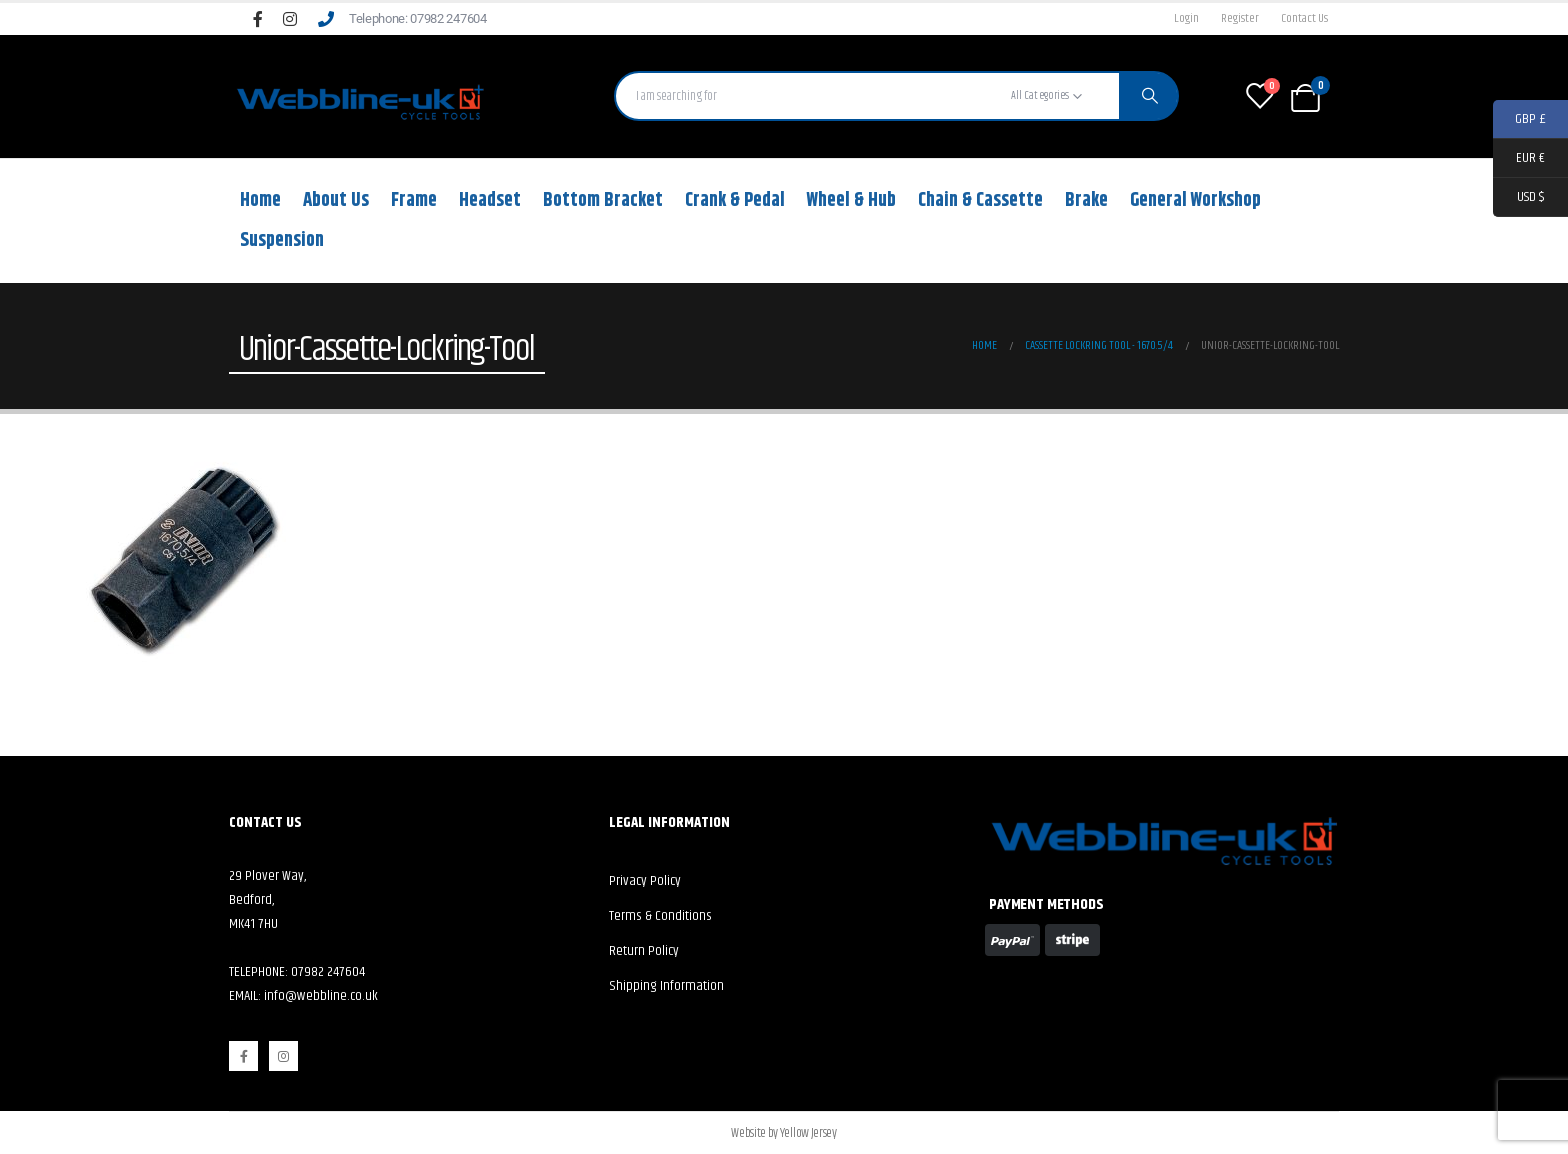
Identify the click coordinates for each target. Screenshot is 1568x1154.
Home (260, 200)
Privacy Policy (645, 881)
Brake (1086, 200)
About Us (336, 200)
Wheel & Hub (851, 200)
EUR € (1519, 158)
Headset (490, 200)
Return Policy (644, 951)
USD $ (1518, 197)
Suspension (282, 240)
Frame (414, 200)
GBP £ (1519, 119)
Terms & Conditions (660, 916)
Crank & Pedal (735, 200)
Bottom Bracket (603, 200)
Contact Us (1304, 18)
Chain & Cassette (980, 200)
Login (1186, 18)
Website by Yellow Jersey (783, 1133)
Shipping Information (666, 986)
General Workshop (1195, 200)
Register (1240, 18)
